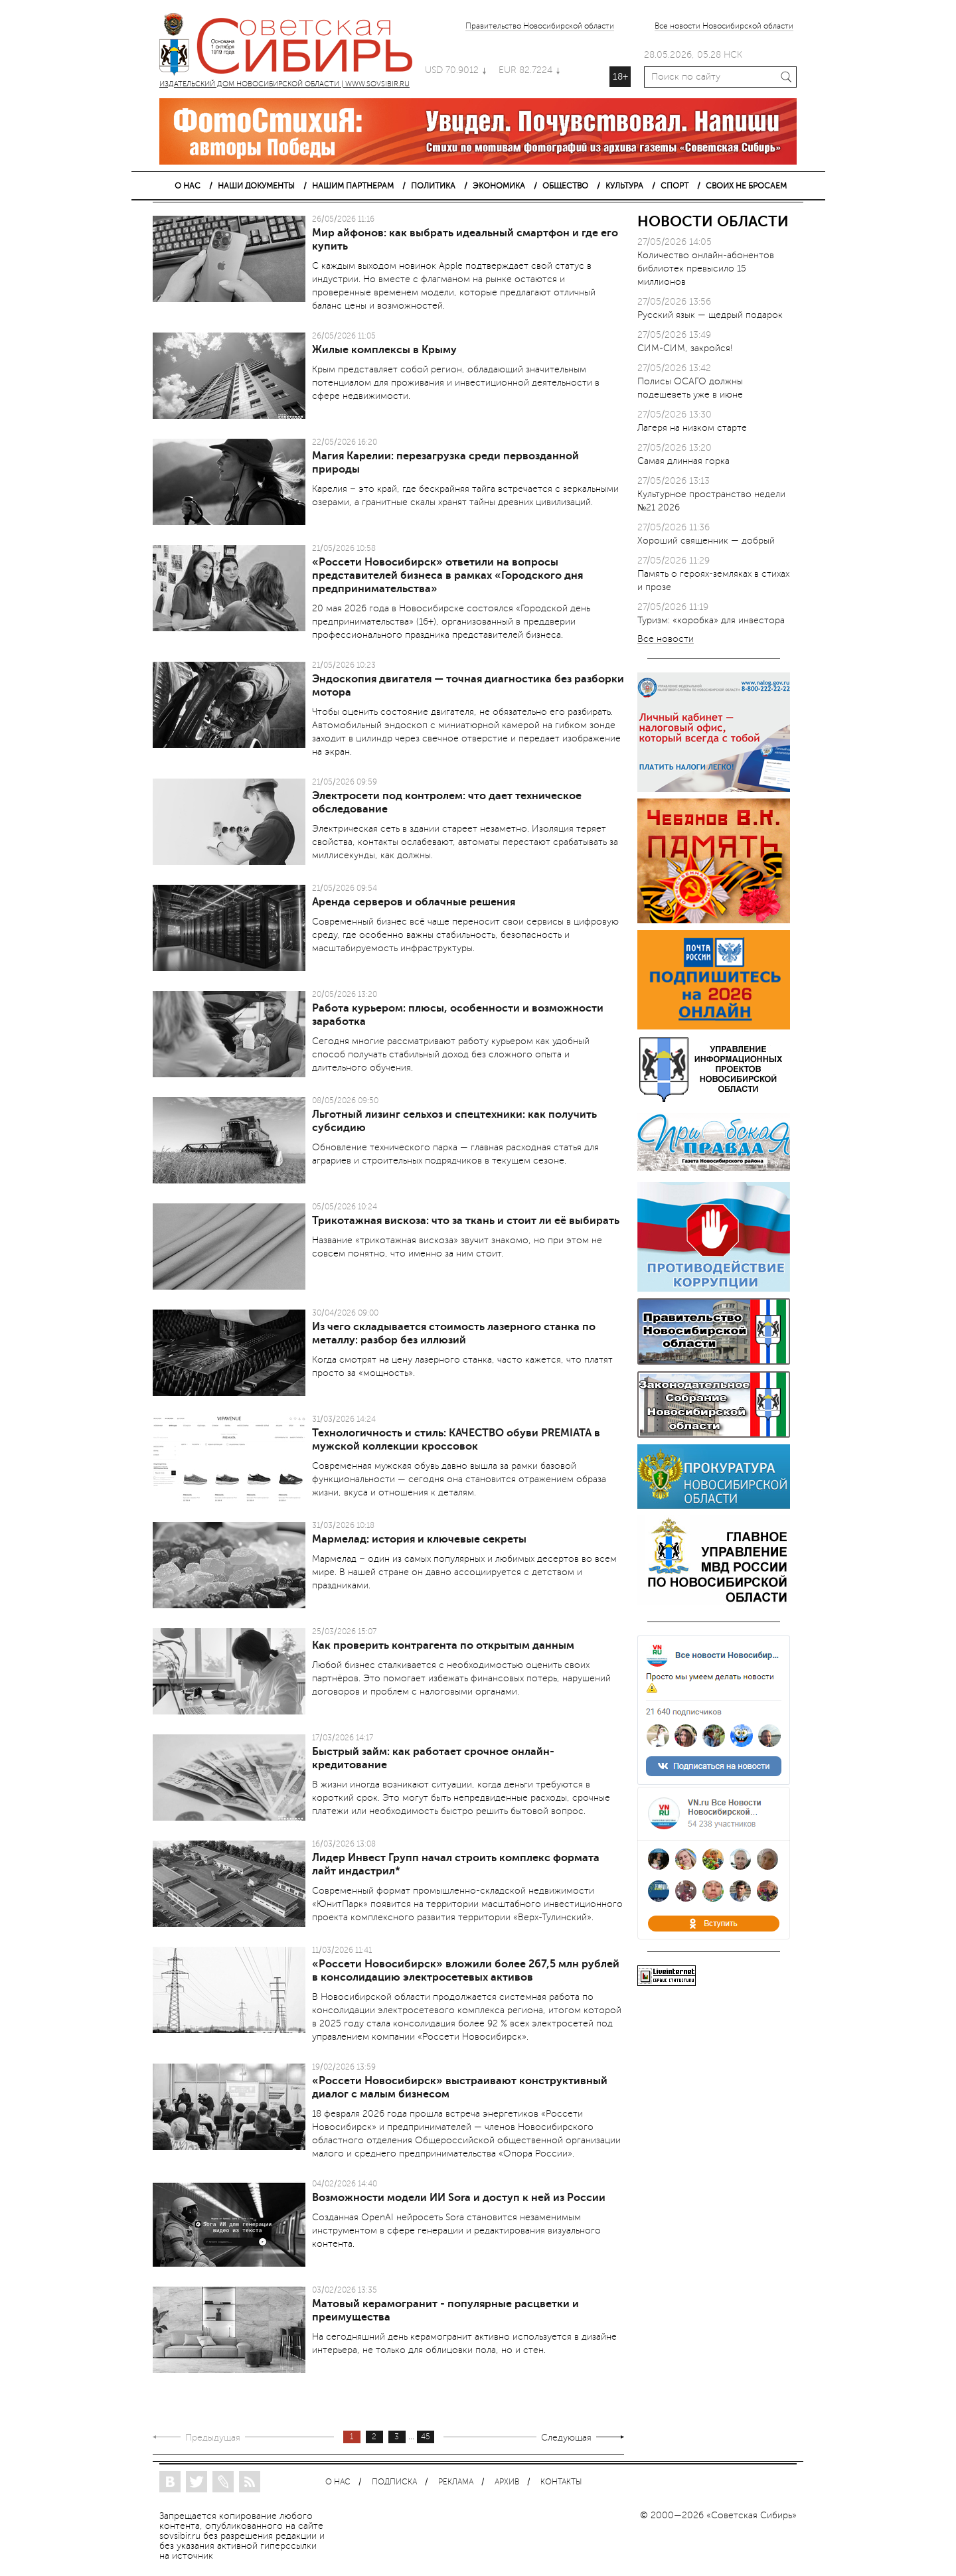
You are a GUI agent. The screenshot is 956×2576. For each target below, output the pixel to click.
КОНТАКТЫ (561, 2482)
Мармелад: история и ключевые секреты (419, 1539)
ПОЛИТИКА (433, 185)
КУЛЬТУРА (624, 185)
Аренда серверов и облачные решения (413, 902)
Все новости (665, 639)
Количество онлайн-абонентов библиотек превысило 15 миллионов (705, 268)
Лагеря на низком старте (692, 428)
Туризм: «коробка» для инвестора (711, 620)
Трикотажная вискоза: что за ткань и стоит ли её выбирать (465, 1221)
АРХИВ (507, 2482)
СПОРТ (674, 185)
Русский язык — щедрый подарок (710, 315)
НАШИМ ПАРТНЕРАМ (353, 185)
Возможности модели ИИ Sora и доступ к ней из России (458, 2198)
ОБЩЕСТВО (565, 185)
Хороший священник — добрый (706, 541)
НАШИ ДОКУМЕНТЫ (256, 185)
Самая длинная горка (683, 461)
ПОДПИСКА (394, 2482)
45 (425, 2437)
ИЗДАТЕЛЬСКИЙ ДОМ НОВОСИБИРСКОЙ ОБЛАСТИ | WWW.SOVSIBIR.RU (292, 46)
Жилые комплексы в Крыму (384, 350)
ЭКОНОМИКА (499, 185)
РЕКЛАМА (455, 2482)
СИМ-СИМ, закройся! (685, 348)
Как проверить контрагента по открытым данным (443, 1645)
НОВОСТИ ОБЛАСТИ (713, 221)
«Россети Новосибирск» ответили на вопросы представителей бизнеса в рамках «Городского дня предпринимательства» (447, 575)
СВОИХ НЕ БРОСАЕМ (746, 185)
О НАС (187, 185)
